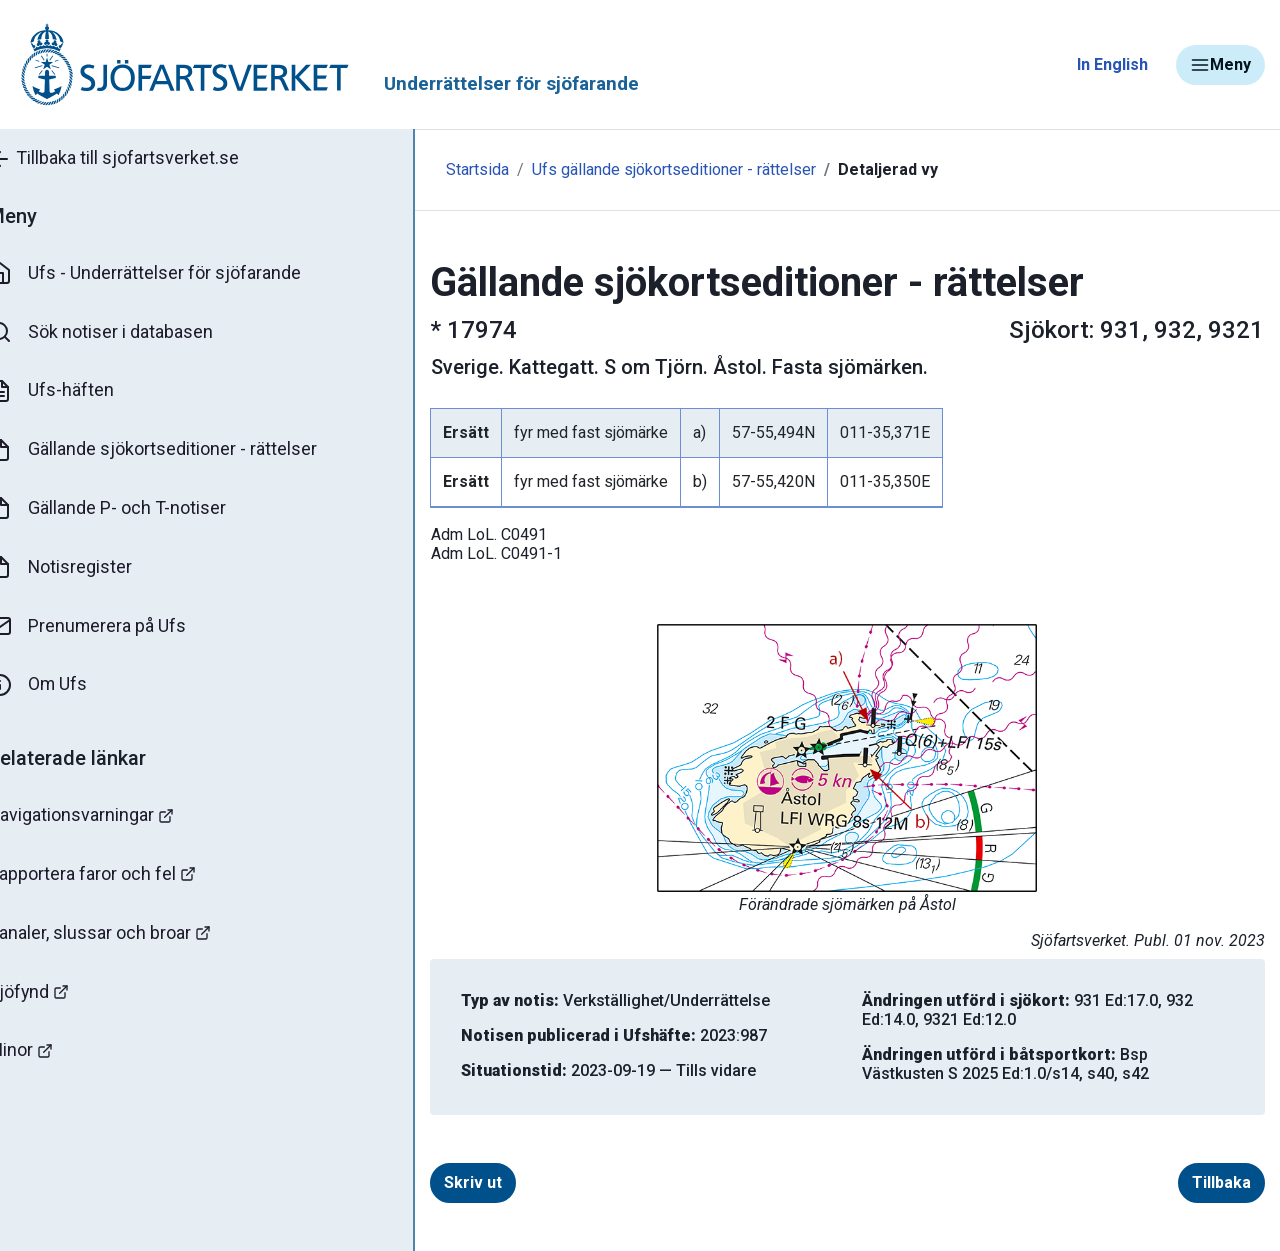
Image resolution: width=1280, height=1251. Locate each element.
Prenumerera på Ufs (115, 628)
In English (1112, 64)
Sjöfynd (57, 994)
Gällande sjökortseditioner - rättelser (180, 451)
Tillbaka (1221, 1182)
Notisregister (88, 569)
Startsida (437, 169)
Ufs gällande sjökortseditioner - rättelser (634, 169)
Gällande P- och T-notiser (135, 510)
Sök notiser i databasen (128, 333)
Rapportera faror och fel (120, 876)
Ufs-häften (79, 392)
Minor (48, 1053)
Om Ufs (66, 687)
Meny (1220, 65)
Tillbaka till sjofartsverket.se (141, 159)
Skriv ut (433, 1182)
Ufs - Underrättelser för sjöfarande (172, 274)
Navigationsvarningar (109, 817)
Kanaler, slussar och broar (127, 935)
